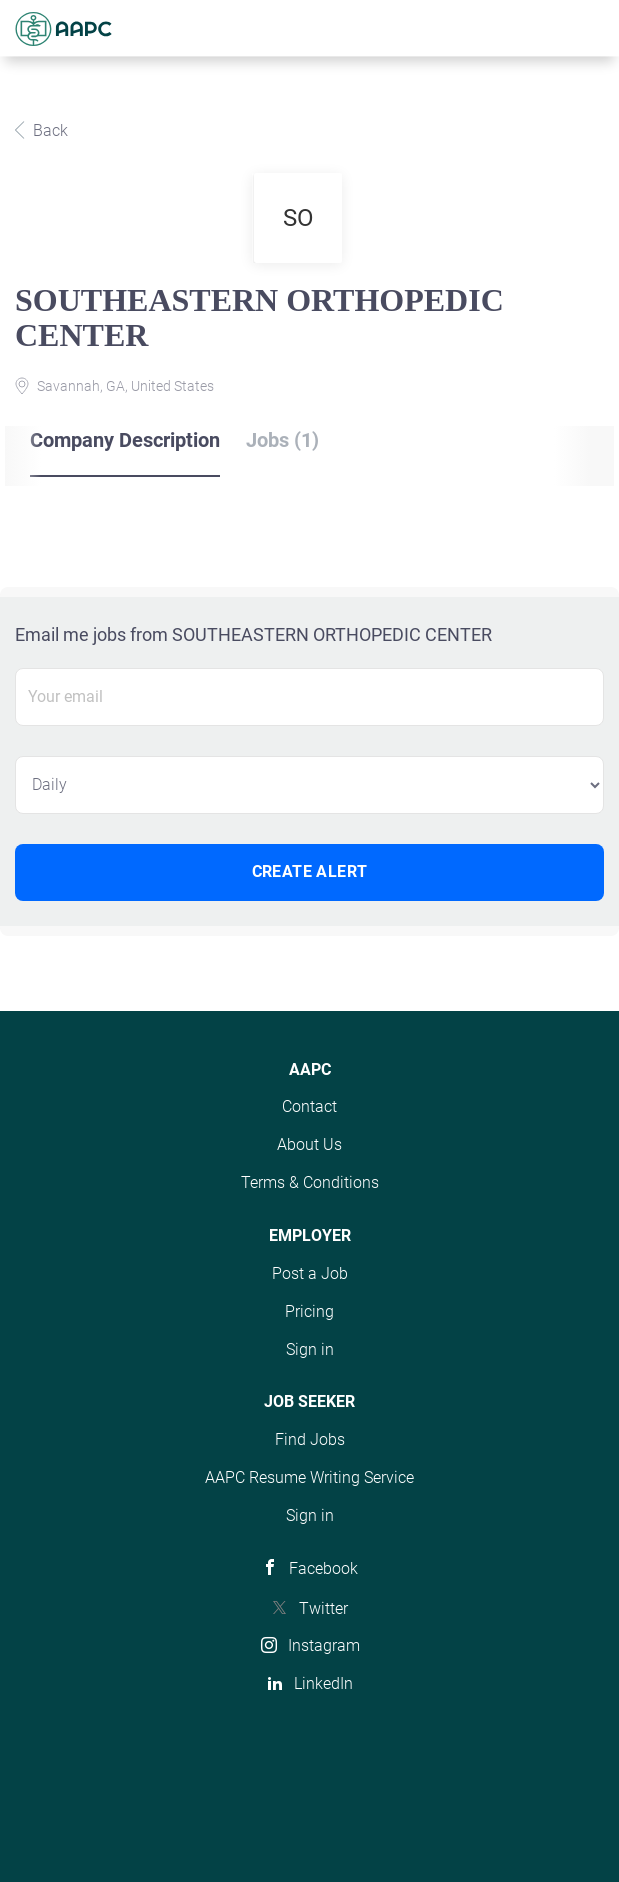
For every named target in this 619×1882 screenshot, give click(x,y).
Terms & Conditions (310, 1182)
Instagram (324, 1645)
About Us (309, 1144)
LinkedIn (323, 1683)
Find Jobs (310, 1439)
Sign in (310, 1349)
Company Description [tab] (125, 440)
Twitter (323, 1608)
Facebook (323, 1568)
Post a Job (310, 1273)
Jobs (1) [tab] (282, 440)
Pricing (309, 1311)
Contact (309, 1106)
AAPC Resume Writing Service (309, 1477)
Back (48, 130)
